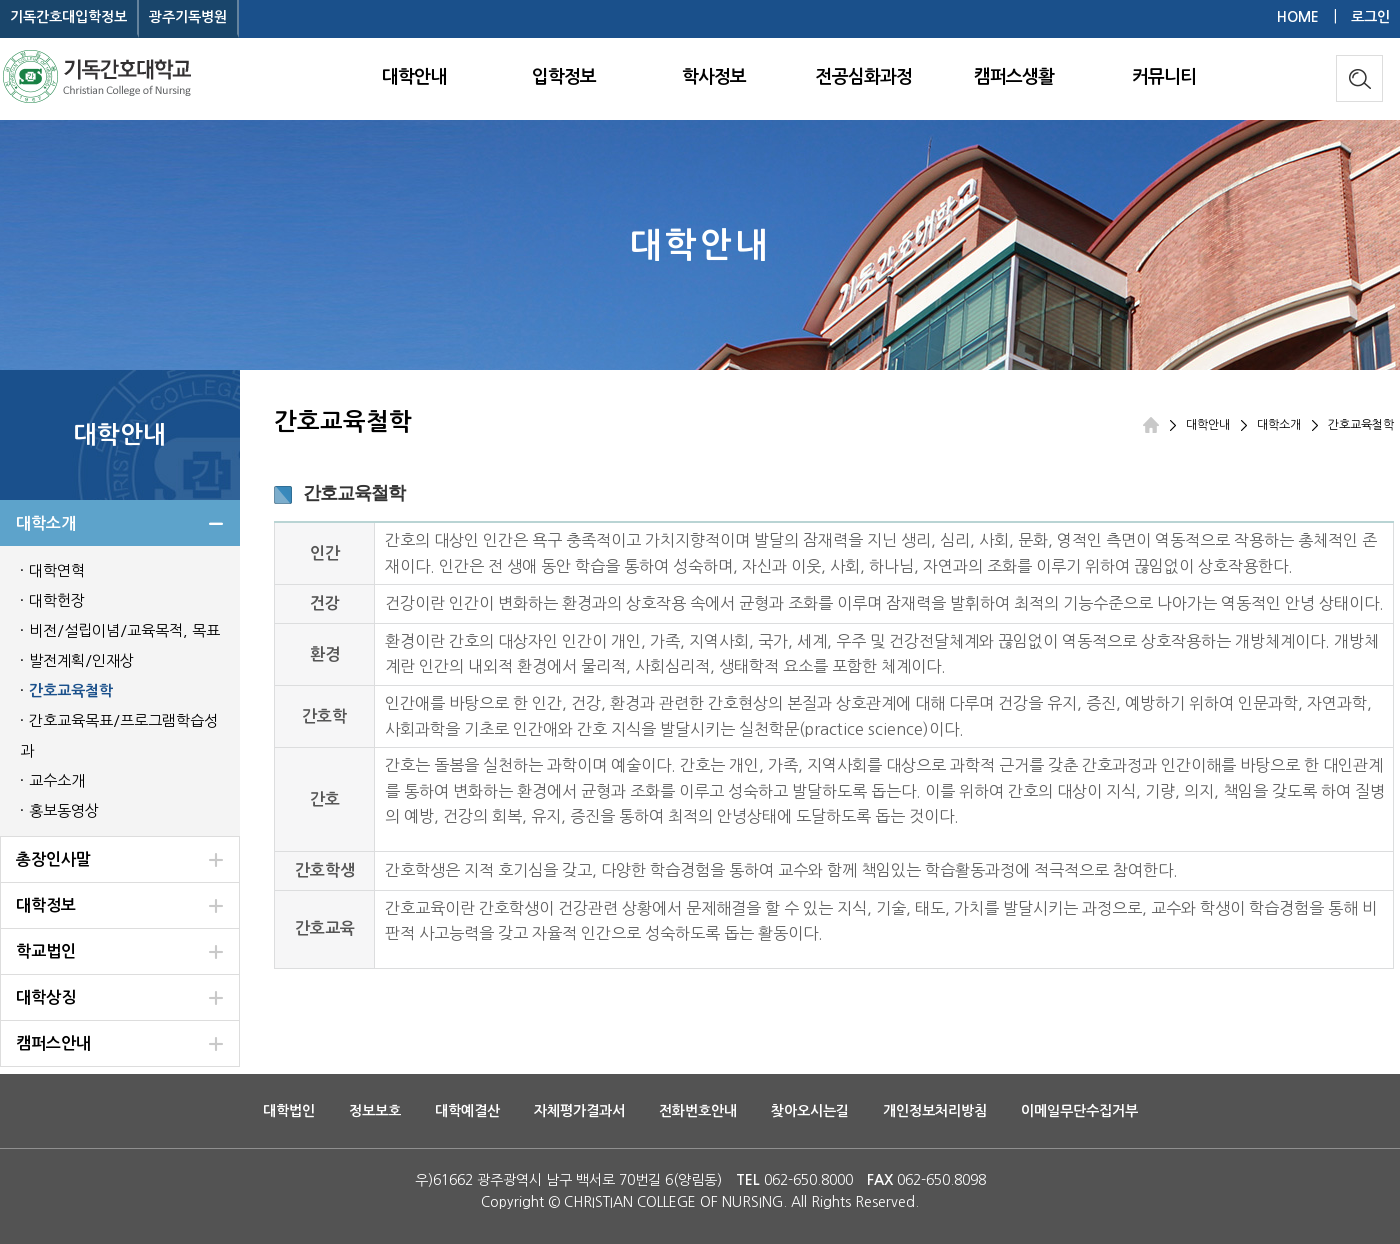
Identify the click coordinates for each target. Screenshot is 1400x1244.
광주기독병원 (188, 17)
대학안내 (414, 77)
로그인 (1370, 17)
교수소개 (57, 780)
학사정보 (714, 77)
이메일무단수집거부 (1079, 1111)
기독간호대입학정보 (68, 17)
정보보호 (375, 1111)
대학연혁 (57, 570)
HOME (1298, 17)
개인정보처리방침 (935, 1111)
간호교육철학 (71, 690)
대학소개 (1279, 425)
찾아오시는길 (810, 1111)
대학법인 (289, 1111)
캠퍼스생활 (1014, 77)
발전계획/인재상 (81, 660)
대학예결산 (467, 1111)
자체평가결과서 (579, 1111)
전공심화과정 (864, 77)
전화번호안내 (698, 1111)
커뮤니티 (1164, 77)
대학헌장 (57, 600)
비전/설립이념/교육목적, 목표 (124, 630)
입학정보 (564, 77)
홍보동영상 (64, 810)
